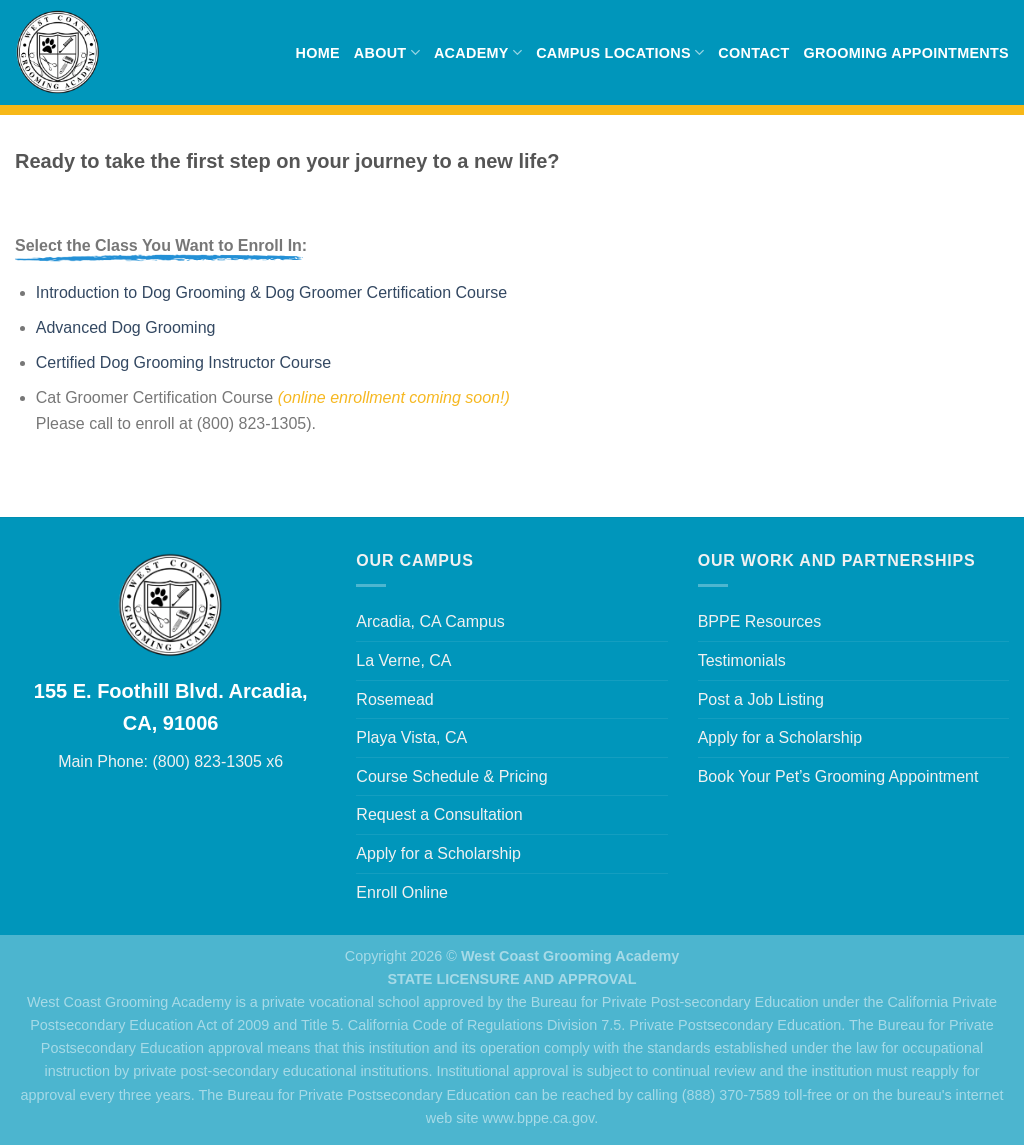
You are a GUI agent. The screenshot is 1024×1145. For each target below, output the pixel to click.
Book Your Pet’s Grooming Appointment (838, 776)
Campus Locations (620, 52)
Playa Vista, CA (411, 737)
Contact (753, 53)
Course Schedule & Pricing (451, 776)
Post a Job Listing (761, 699)
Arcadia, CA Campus (430, 621)
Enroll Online (402, 892)
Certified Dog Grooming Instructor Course (183, 362)
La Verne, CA (403, 660)
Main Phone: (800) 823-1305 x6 (170, 761)
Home (317, 53)
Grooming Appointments (906, 53)
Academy (478, 52)
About (387, 52)
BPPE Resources (760, 621)
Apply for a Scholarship (438, 853)
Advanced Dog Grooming (126, 327)
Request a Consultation (439, 814)
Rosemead (394, 699)
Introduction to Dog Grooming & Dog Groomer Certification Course (271, 292)
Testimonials (742, 660)
